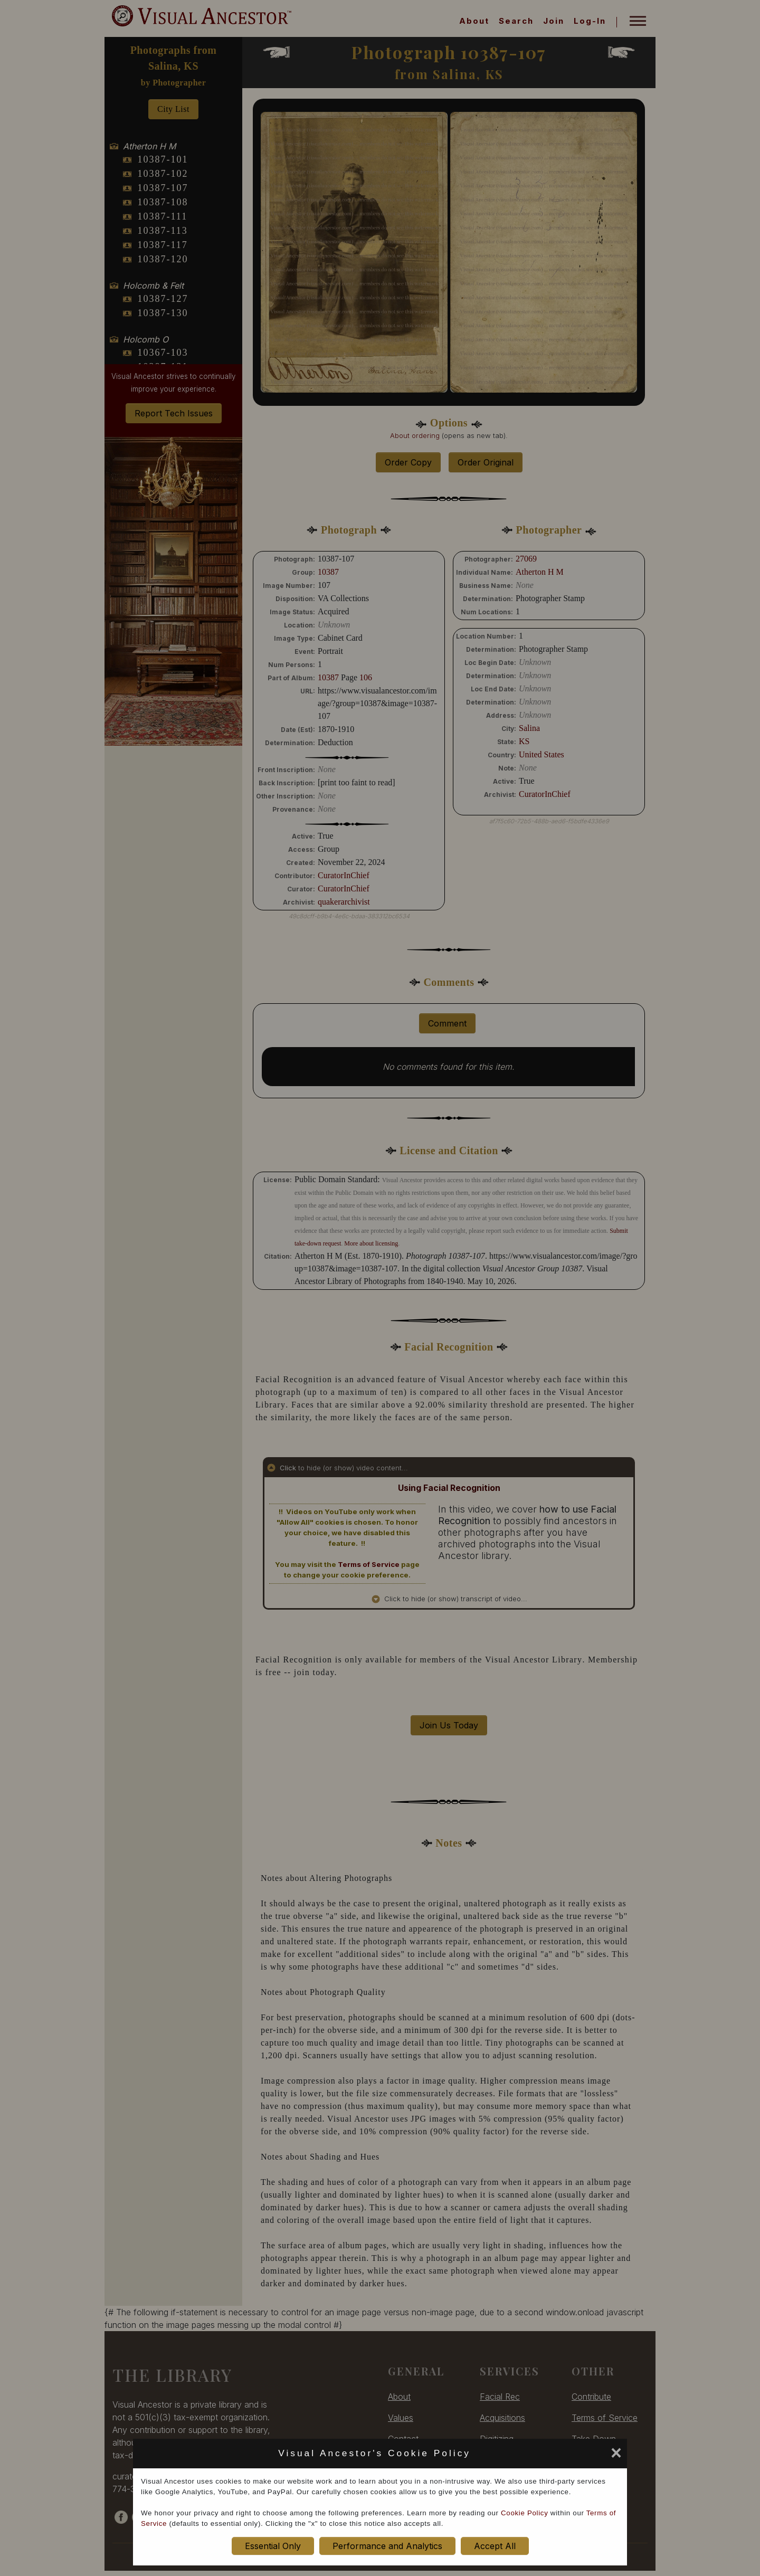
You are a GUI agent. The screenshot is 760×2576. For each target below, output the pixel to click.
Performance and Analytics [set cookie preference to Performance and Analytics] (387, 2546)
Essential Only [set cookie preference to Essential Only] (273, 2546)
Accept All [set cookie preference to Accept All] (495, 2546)
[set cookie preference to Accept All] (479, 2456)
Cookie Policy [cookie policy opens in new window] (524, 2513)
